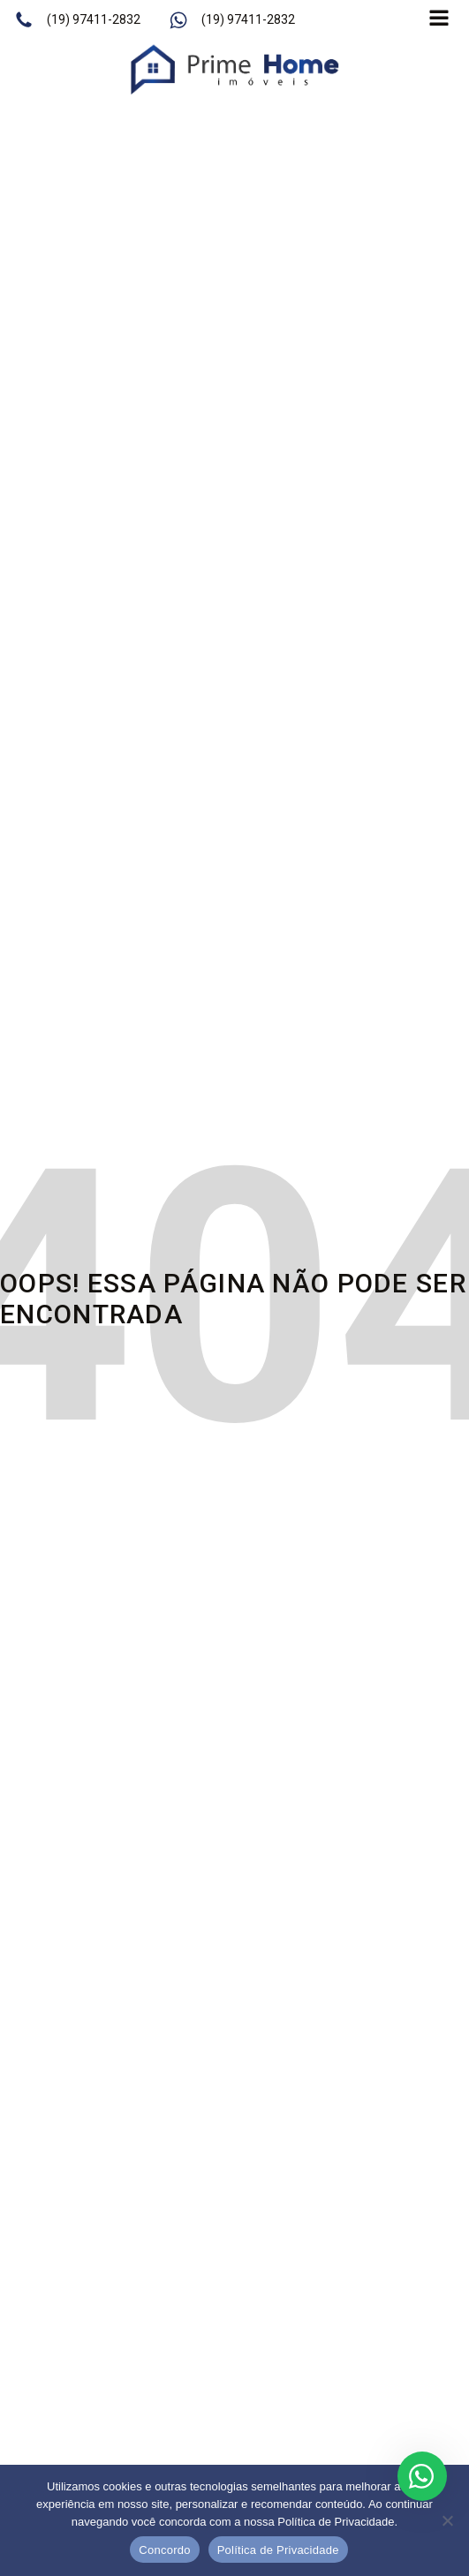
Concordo (164, 2550)
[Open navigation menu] (439, 20)
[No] (447, 2520)
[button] (77, 20)
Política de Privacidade (278, 2550)
